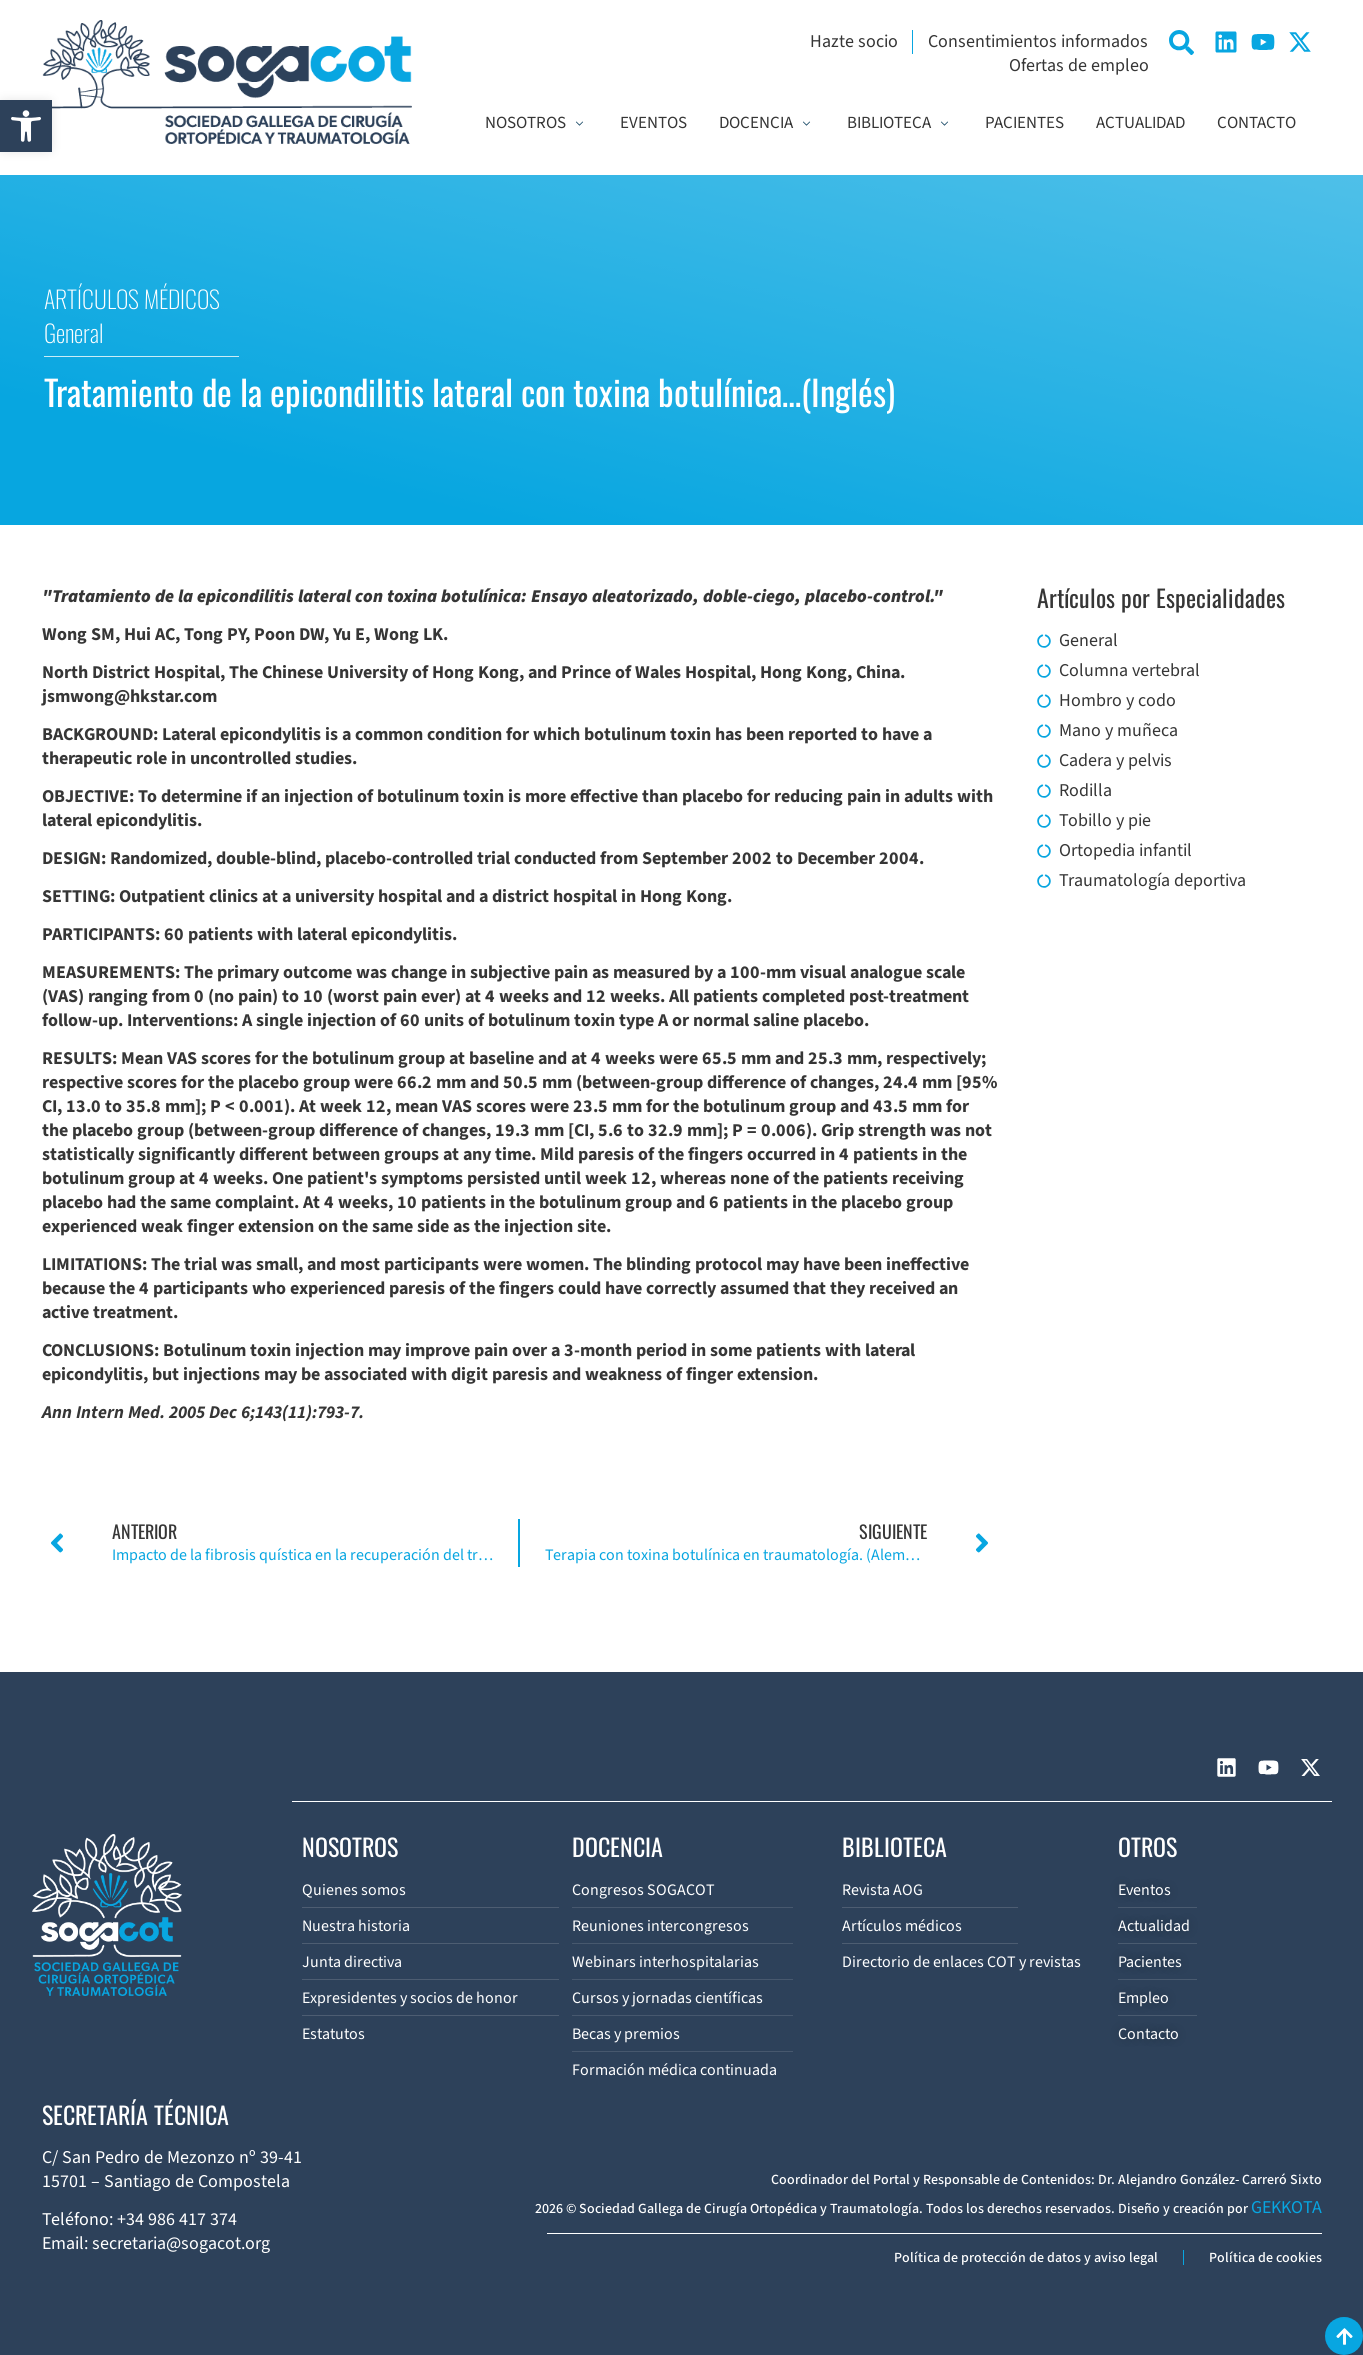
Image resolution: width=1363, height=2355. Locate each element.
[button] (26, 126)
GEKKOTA (1286, 2207)
